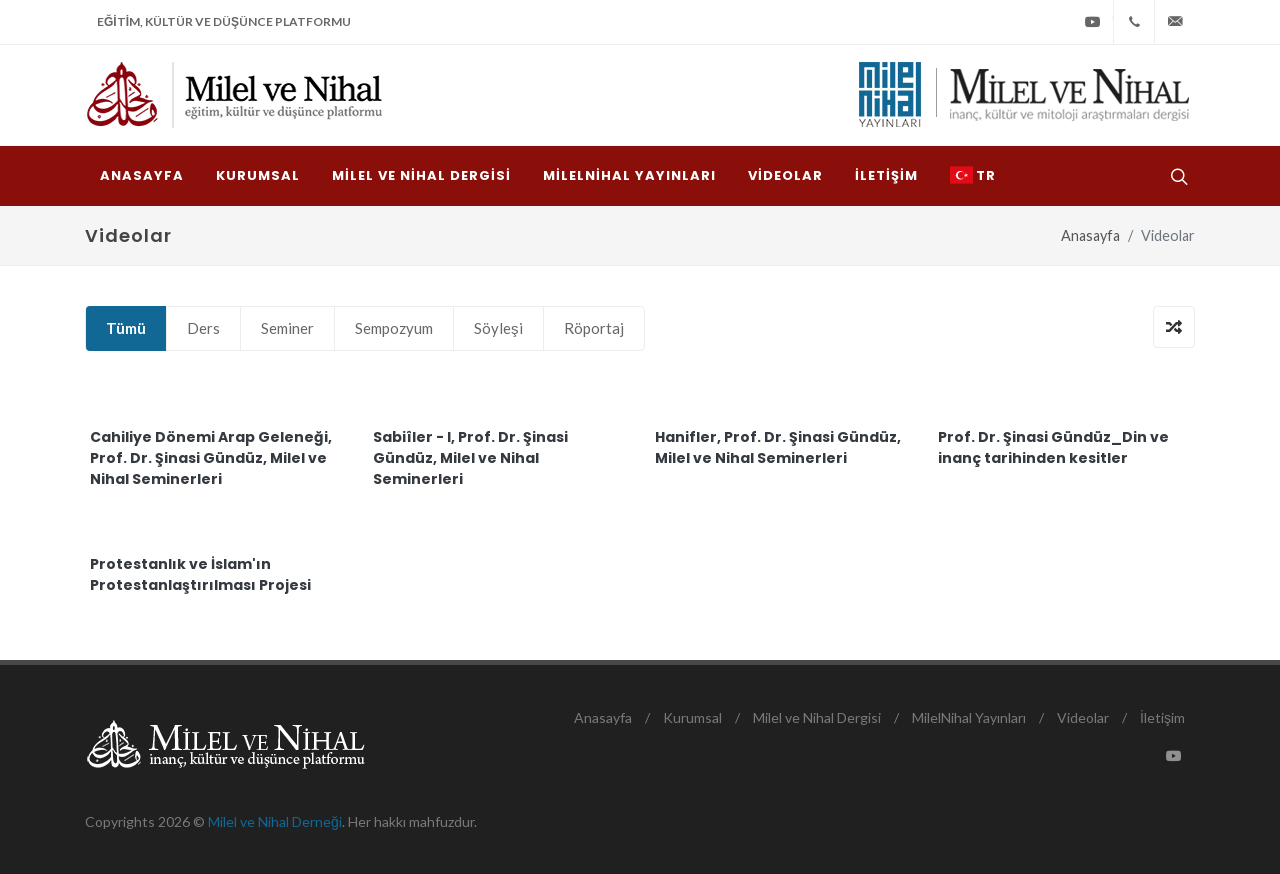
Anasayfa (1090, 235)
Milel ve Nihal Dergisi (817, 717)
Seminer (287, 328)
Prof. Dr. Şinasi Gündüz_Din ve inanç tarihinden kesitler (1053, 447)
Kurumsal (692, 717)
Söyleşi (498, 328)
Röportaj (594, 328)
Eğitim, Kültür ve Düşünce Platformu (224, 21)
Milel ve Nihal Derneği (275, 821)
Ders (203, 328)
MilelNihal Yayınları (969, 717)
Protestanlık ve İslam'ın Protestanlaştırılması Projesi (200, 574)
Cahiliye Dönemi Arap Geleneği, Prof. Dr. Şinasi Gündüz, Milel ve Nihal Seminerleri (211, 458)
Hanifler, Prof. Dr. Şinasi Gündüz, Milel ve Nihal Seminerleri (778, 447)
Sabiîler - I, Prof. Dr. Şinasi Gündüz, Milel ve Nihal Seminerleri (470, 458)
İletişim (1162, 717)
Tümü (126, 328)
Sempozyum (394, 328)
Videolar (1083, 717)
